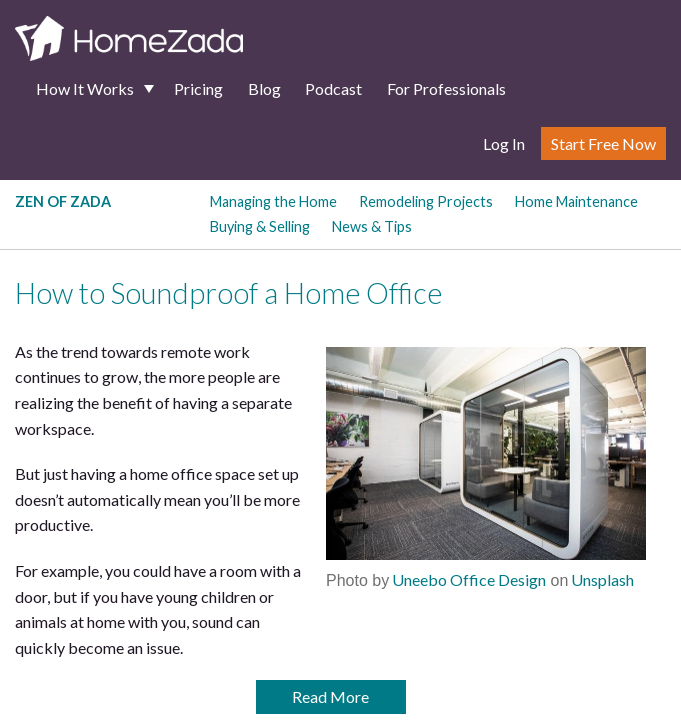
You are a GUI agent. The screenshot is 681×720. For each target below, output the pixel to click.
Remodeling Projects (426, 201)
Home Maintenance (576, 201)
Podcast (333, 88)
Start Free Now (603, 143)
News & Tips (372, 226)
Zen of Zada (63, 201)
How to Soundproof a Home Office (228, 293)
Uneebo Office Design (467, 579)
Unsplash (601, 579)
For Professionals (446, 88)
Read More (330, 696)
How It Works (85, 88)
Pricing (198, 88)
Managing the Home (273, 201)
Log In (504, 143)
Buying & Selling (260, 226)
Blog (264, 88)
